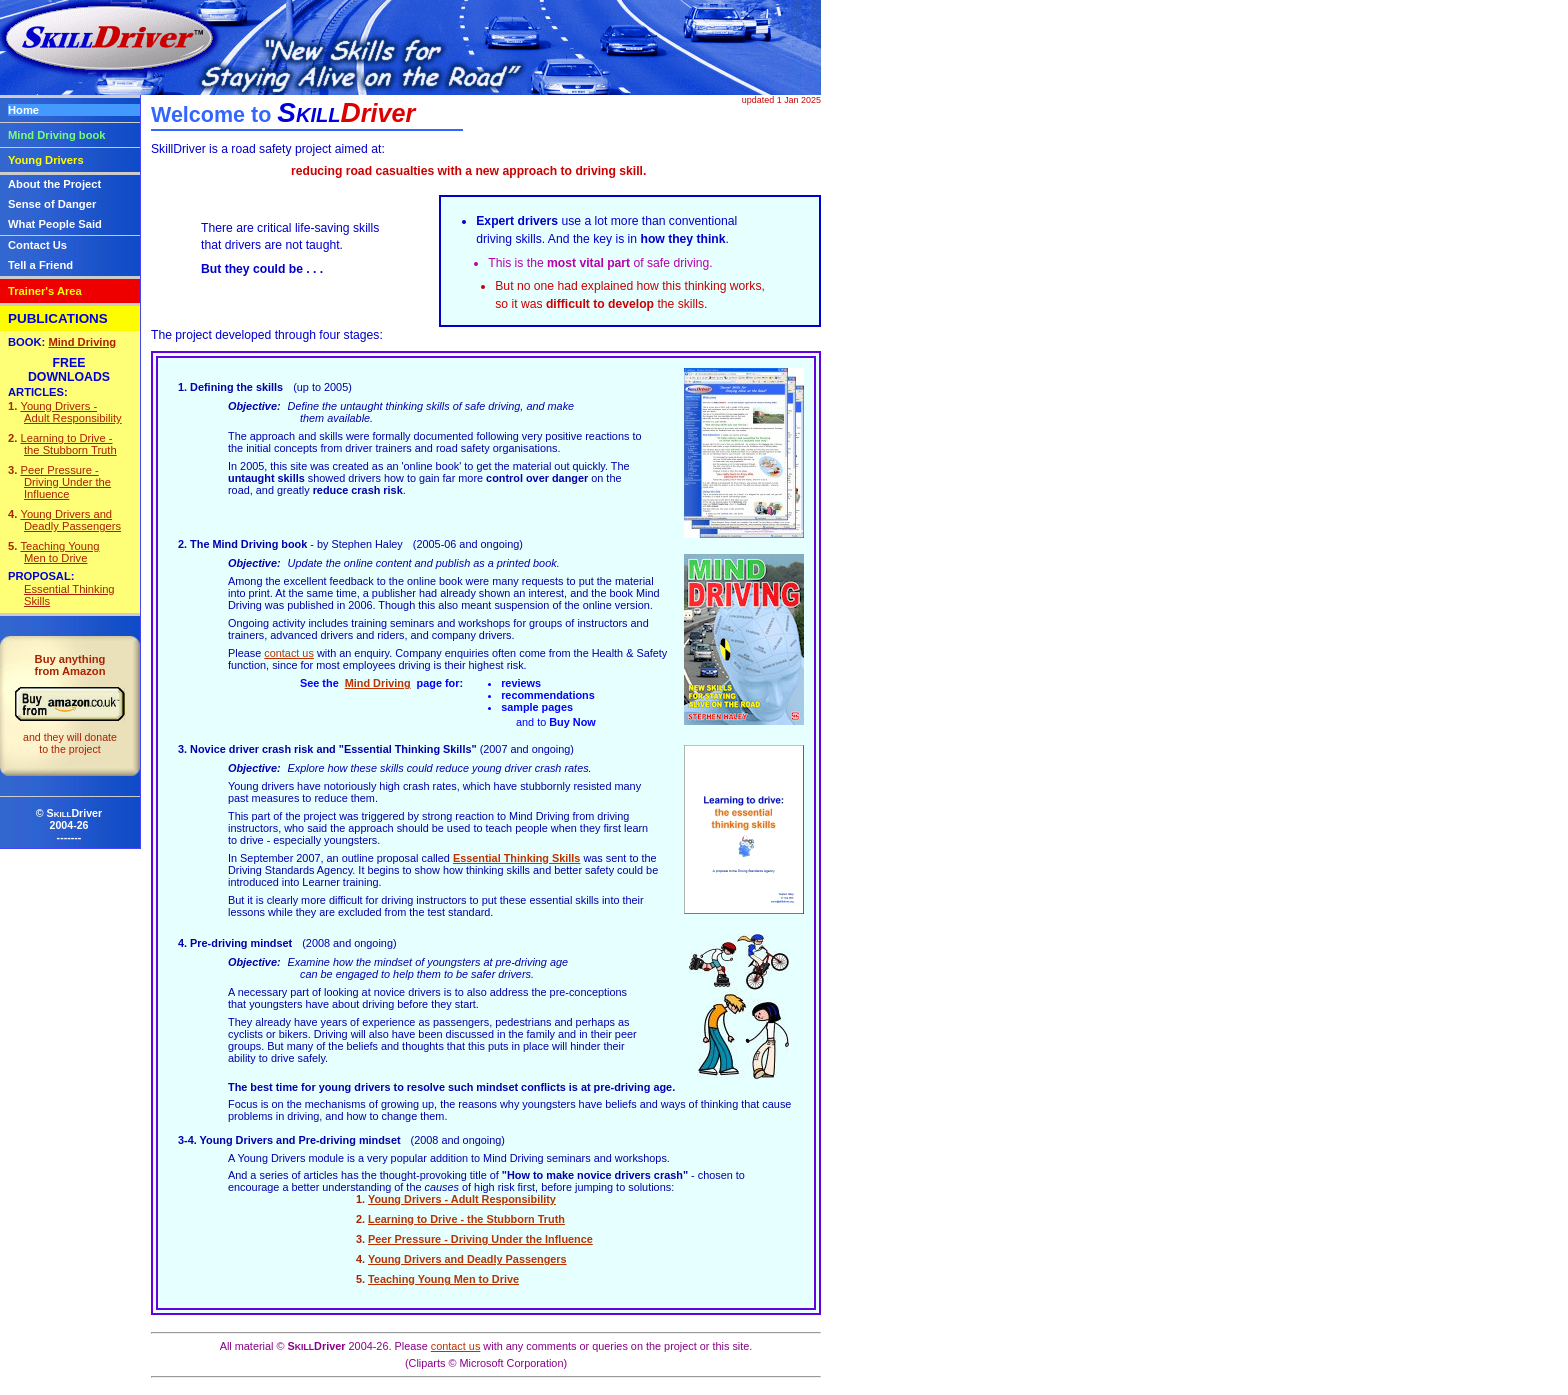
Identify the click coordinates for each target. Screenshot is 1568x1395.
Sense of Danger (52, 204)
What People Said (55, 224)
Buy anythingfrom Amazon (70, 704)
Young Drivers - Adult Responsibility (462, 1199)
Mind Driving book (57, 135)
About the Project (54, 184)
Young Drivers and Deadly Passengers (467, 1259)
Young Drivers (46, 160)
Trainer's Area (45, 291)
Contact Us (37, 245)
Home (23, 110)
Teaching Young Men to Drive (443, 1279)
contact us (289, 653)
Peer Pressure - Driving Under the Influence (480, 1239)
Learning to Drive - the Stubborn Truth (466, 1219)
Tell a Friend (40, 265)
